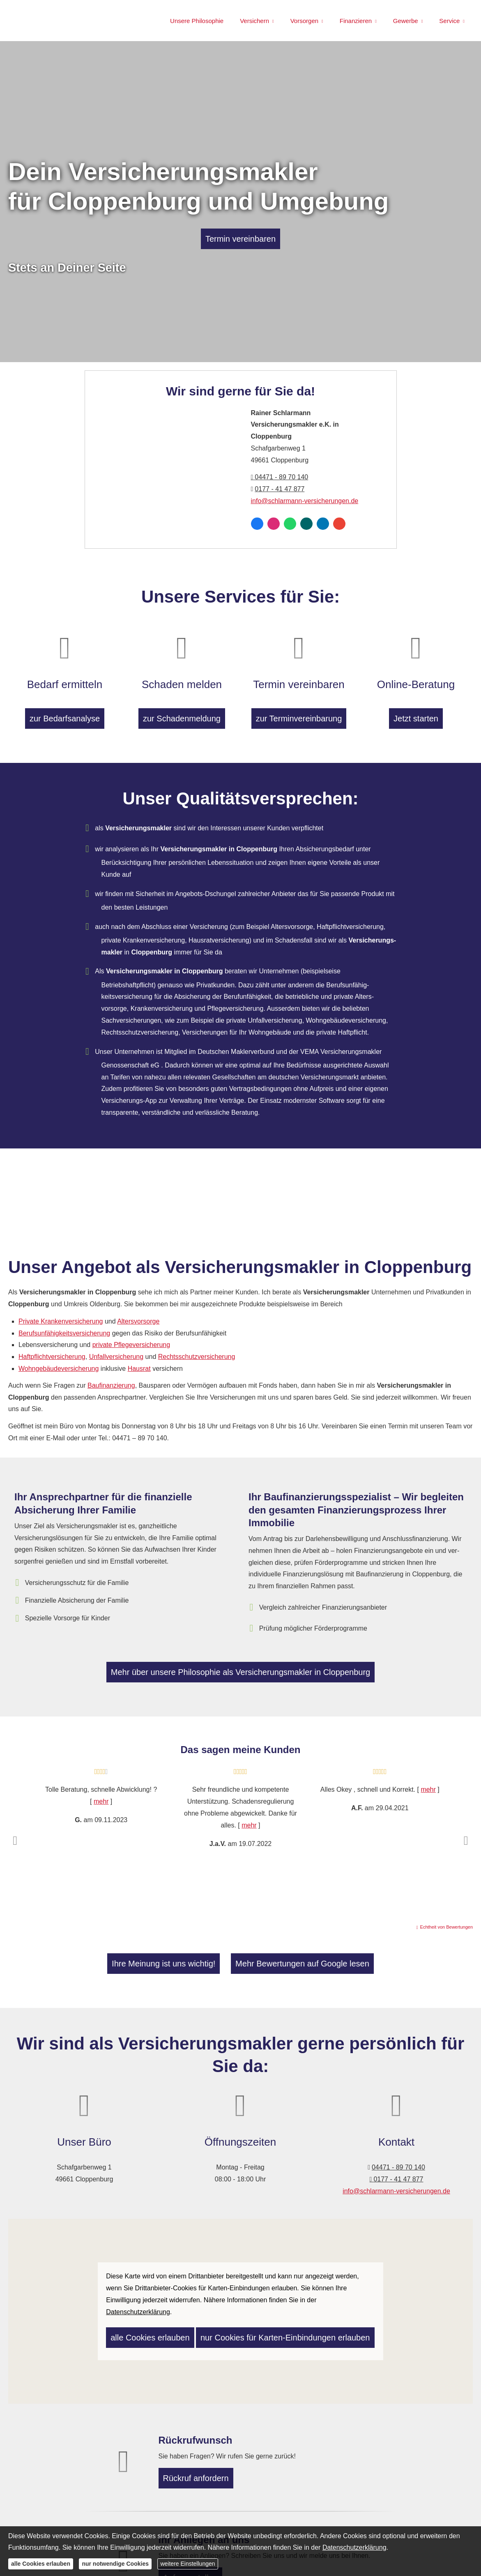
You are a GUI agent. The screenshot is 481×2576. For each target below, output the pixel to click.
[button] (15, 1838)
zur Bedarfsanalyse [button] (65, 707)
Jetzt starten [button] (416, 707)
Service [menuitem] (449, 21)
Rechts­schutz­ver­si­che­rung (196, 1351)
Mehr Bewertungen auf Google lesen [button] (279, 1961)
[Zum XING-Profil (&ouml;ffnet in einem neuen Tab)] (306, 524)
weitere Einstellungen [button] (187, 2563)
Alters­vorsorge (138, 1315)
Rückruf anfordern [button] (200, 2472)
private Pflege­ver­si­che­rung (131, 1339)
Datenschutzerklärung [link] (138, 2307)
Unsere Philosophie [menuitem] (196, 21)
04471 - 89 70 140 (279, 477)
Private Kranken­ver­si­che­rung (60, 1315)
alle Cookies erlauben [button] (140, 2330)
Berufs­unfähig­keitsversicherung (64, 1327)
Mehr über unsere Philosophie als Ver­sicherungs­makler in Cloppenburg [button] (240, 1671)
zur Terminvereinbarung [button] (298, 707)
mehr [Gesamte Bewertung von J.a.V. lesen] (249, 1823)
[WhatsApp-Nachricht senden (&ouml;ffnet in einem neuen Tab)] (290, 524)
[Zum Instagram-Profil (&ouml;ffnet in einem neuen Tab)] (273, 524)
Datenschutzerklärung (354, 2547)
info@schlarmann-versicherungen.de (305, 500)
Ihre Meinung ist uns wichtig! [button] (193, 1961)
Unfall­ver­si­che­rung (116, 1351)
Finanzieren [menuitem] (356, 21)
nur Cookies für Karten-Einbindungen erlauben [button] (246, 2330)
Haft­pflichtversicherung (51, 1351)
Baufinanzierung (111, 1380)
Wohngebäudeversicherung (58, 1363)
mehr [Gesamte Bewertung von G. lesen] (101, 1799)
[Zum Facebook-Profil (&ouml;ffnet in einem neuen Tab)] (257, 524)
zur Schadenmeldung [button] (182, 707)
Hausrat (139, 1363)
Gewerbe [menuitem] (405, 21)
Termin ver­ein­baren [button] (240, 238)
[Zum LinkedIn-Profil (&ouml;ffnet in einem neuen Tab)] (323, 524)
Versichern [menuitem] (254, 21)
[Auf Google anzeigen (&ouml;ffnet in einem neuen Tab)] (339, 524)
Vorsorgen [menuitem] (304, 21)
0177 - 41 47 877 (279, 488)
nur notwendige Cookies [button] (115, 2563)
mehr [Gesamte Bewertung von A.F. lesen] (428, 1787)
